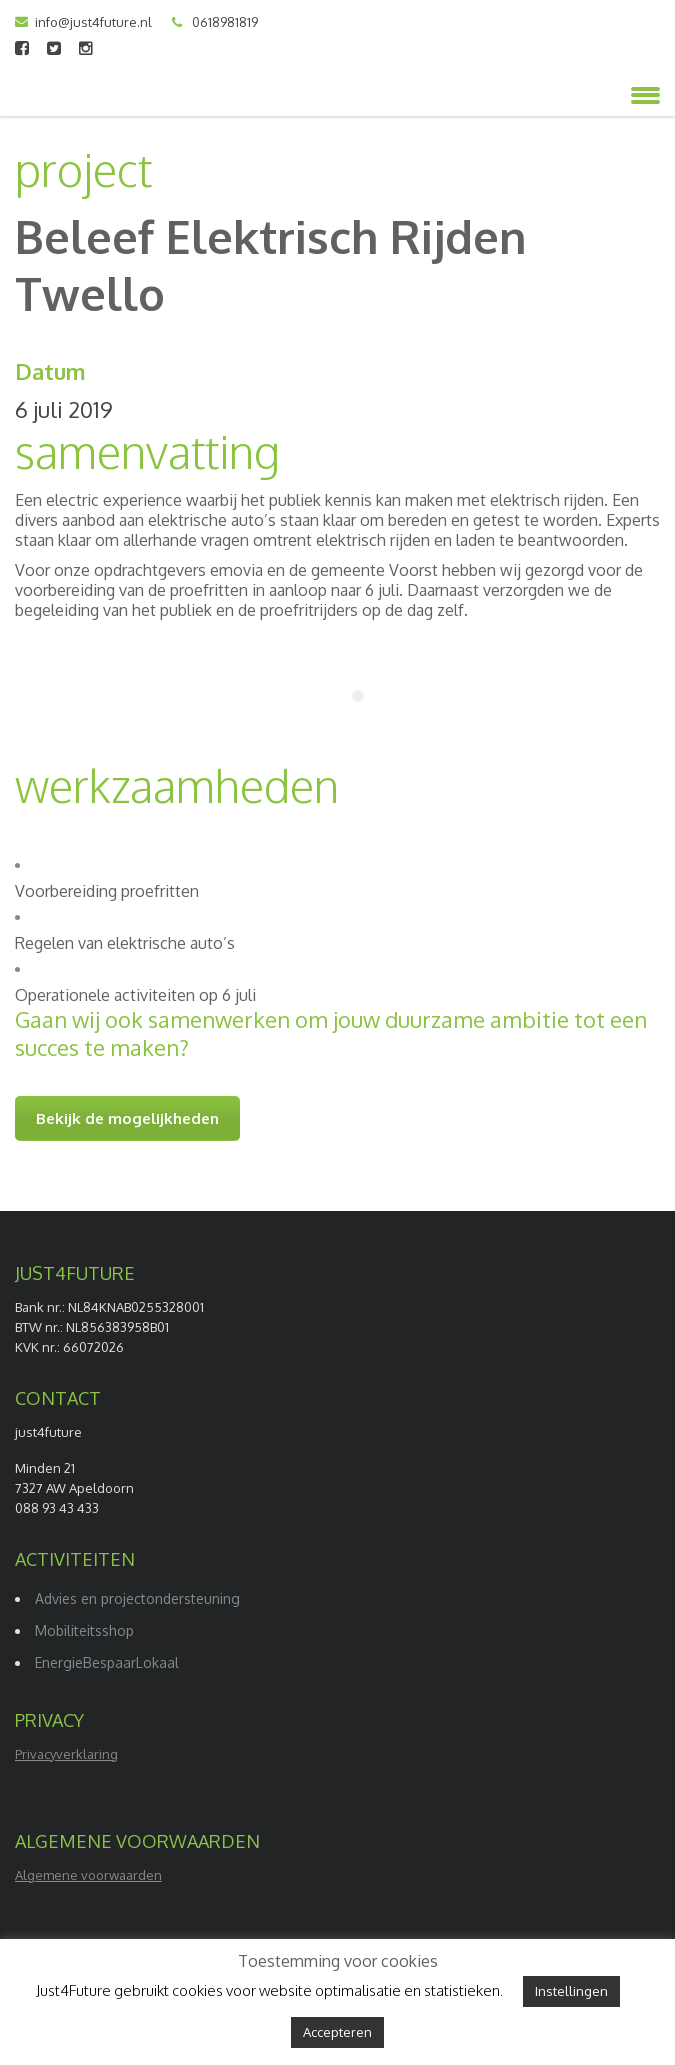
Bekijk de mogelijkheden (127, 1118)
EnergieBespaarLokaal (107, 1662)
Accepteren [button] (337, 2032)
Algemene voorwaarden (88, 1875)
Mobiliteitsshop (84, 1630)
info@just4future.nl (93, 22)
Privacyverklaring (66, 1754)
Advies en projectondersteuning (137, 1598)
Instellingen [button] (571, 1991)
